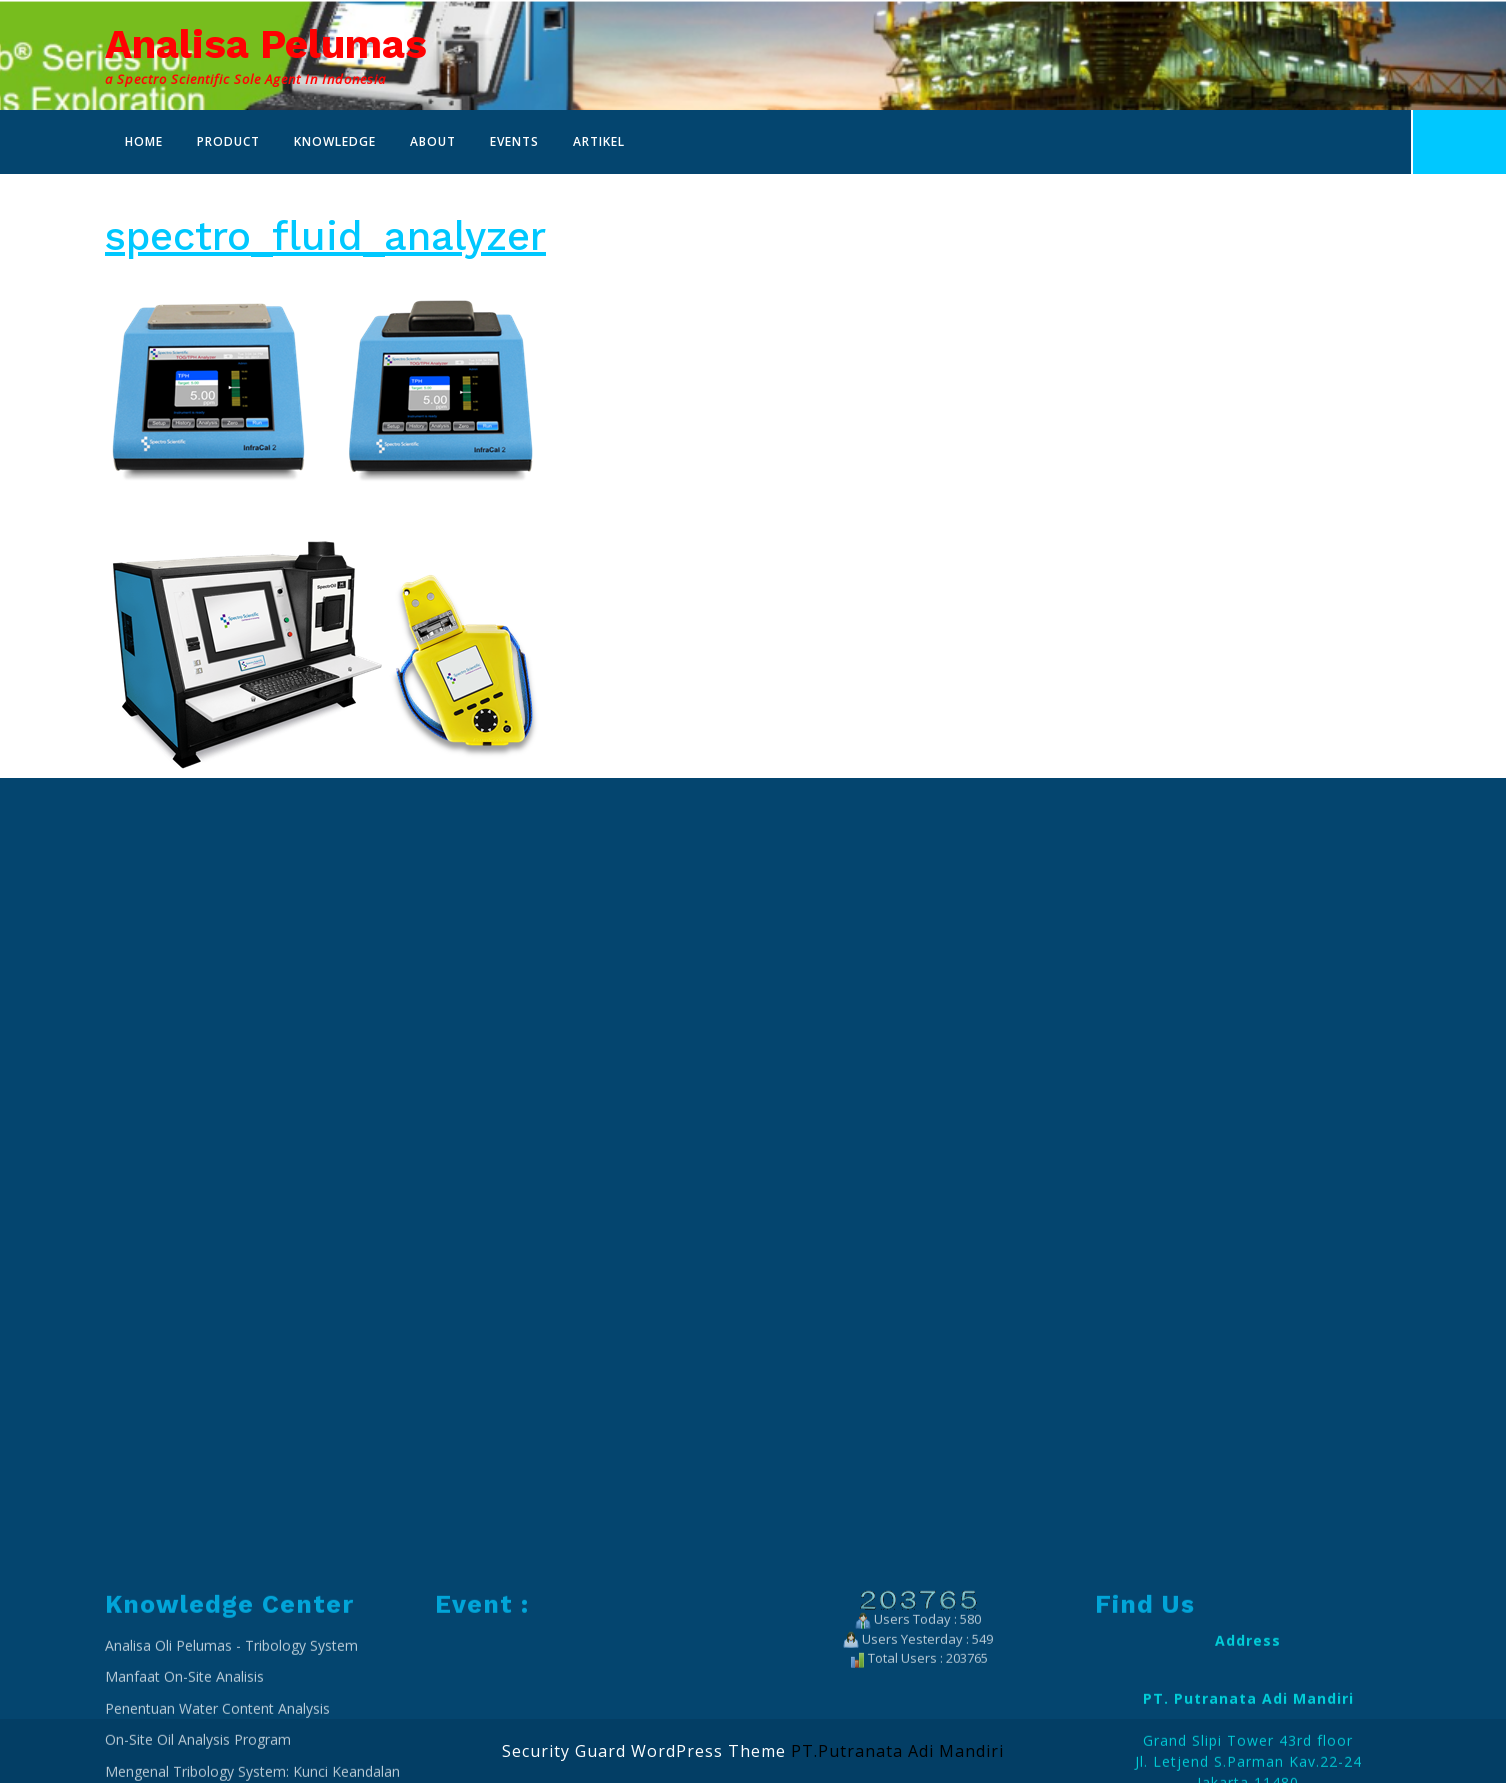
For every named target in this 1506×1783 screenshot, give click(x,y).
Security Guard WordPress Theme (644, 1751)
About (433, 141)
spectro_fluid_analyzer (325, 236)
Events (514, 141)
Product (228, 141)
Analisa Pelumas (266, 44)
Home (144, 141)
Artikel (599, 141)
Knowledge (335, 141)
